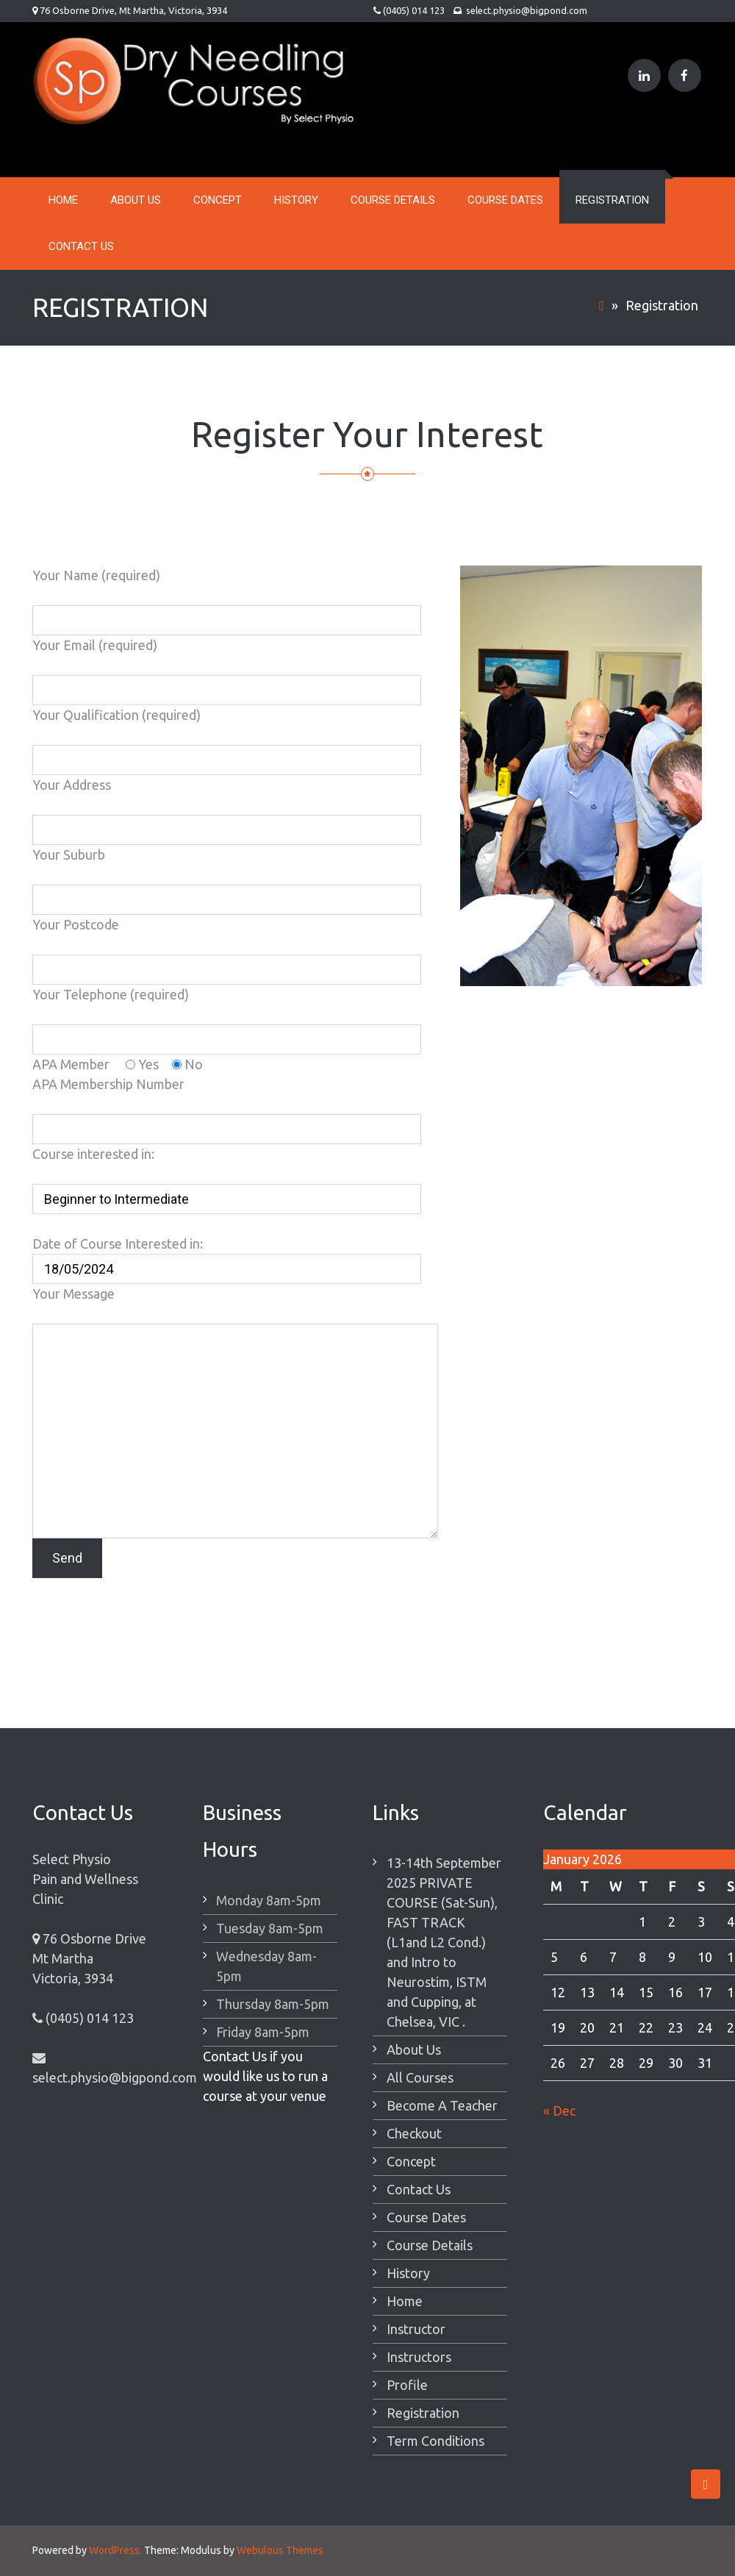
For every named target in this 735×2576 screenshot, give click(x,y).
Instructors (419, 2357)
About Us (135, 200)
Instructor (416, 2329)
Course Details (393, 200)
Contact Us (81, 246)
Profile (407, 2384)
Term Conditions (435, 2440)
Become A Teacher (442, 2105)
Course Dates (505, 200)
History (296, 200)
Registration (612, 200)
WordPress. (115, 2550)
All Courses (420, 2077)
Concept (217, 200)
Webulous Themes (280, 2550)
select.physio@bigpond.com (525, 10)
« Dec (559, 2110)
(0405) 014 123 (413, 10)
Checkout (414, 2133)
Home (63, 200)
